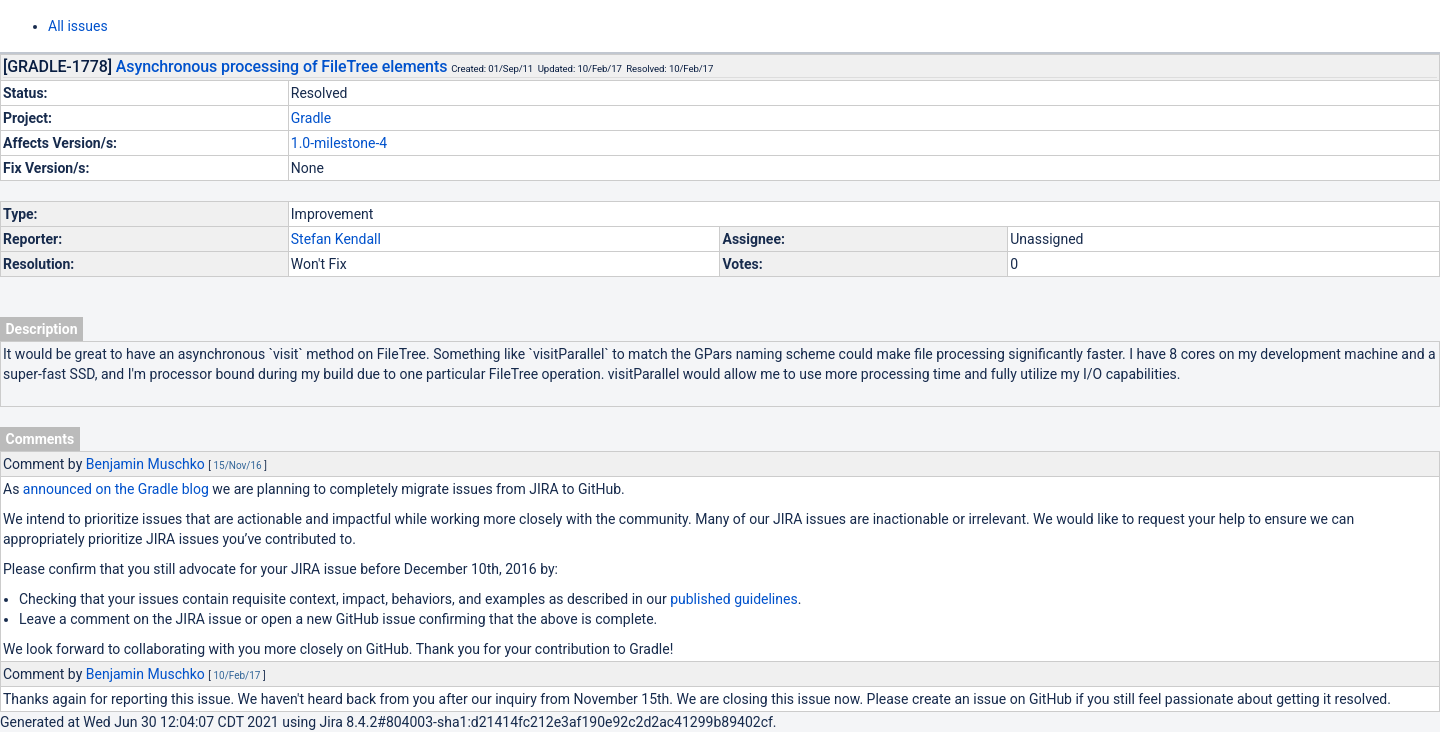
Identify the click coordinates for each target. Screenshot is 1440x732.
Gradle (311, 118)
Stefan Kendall (336, 239)
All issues (78, 26)
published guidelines (733, 599)
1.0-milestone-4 (339, 143)
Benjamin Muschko (145, 464)
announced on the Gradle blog (116, 489)
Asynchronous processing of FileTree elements (281, 66)
